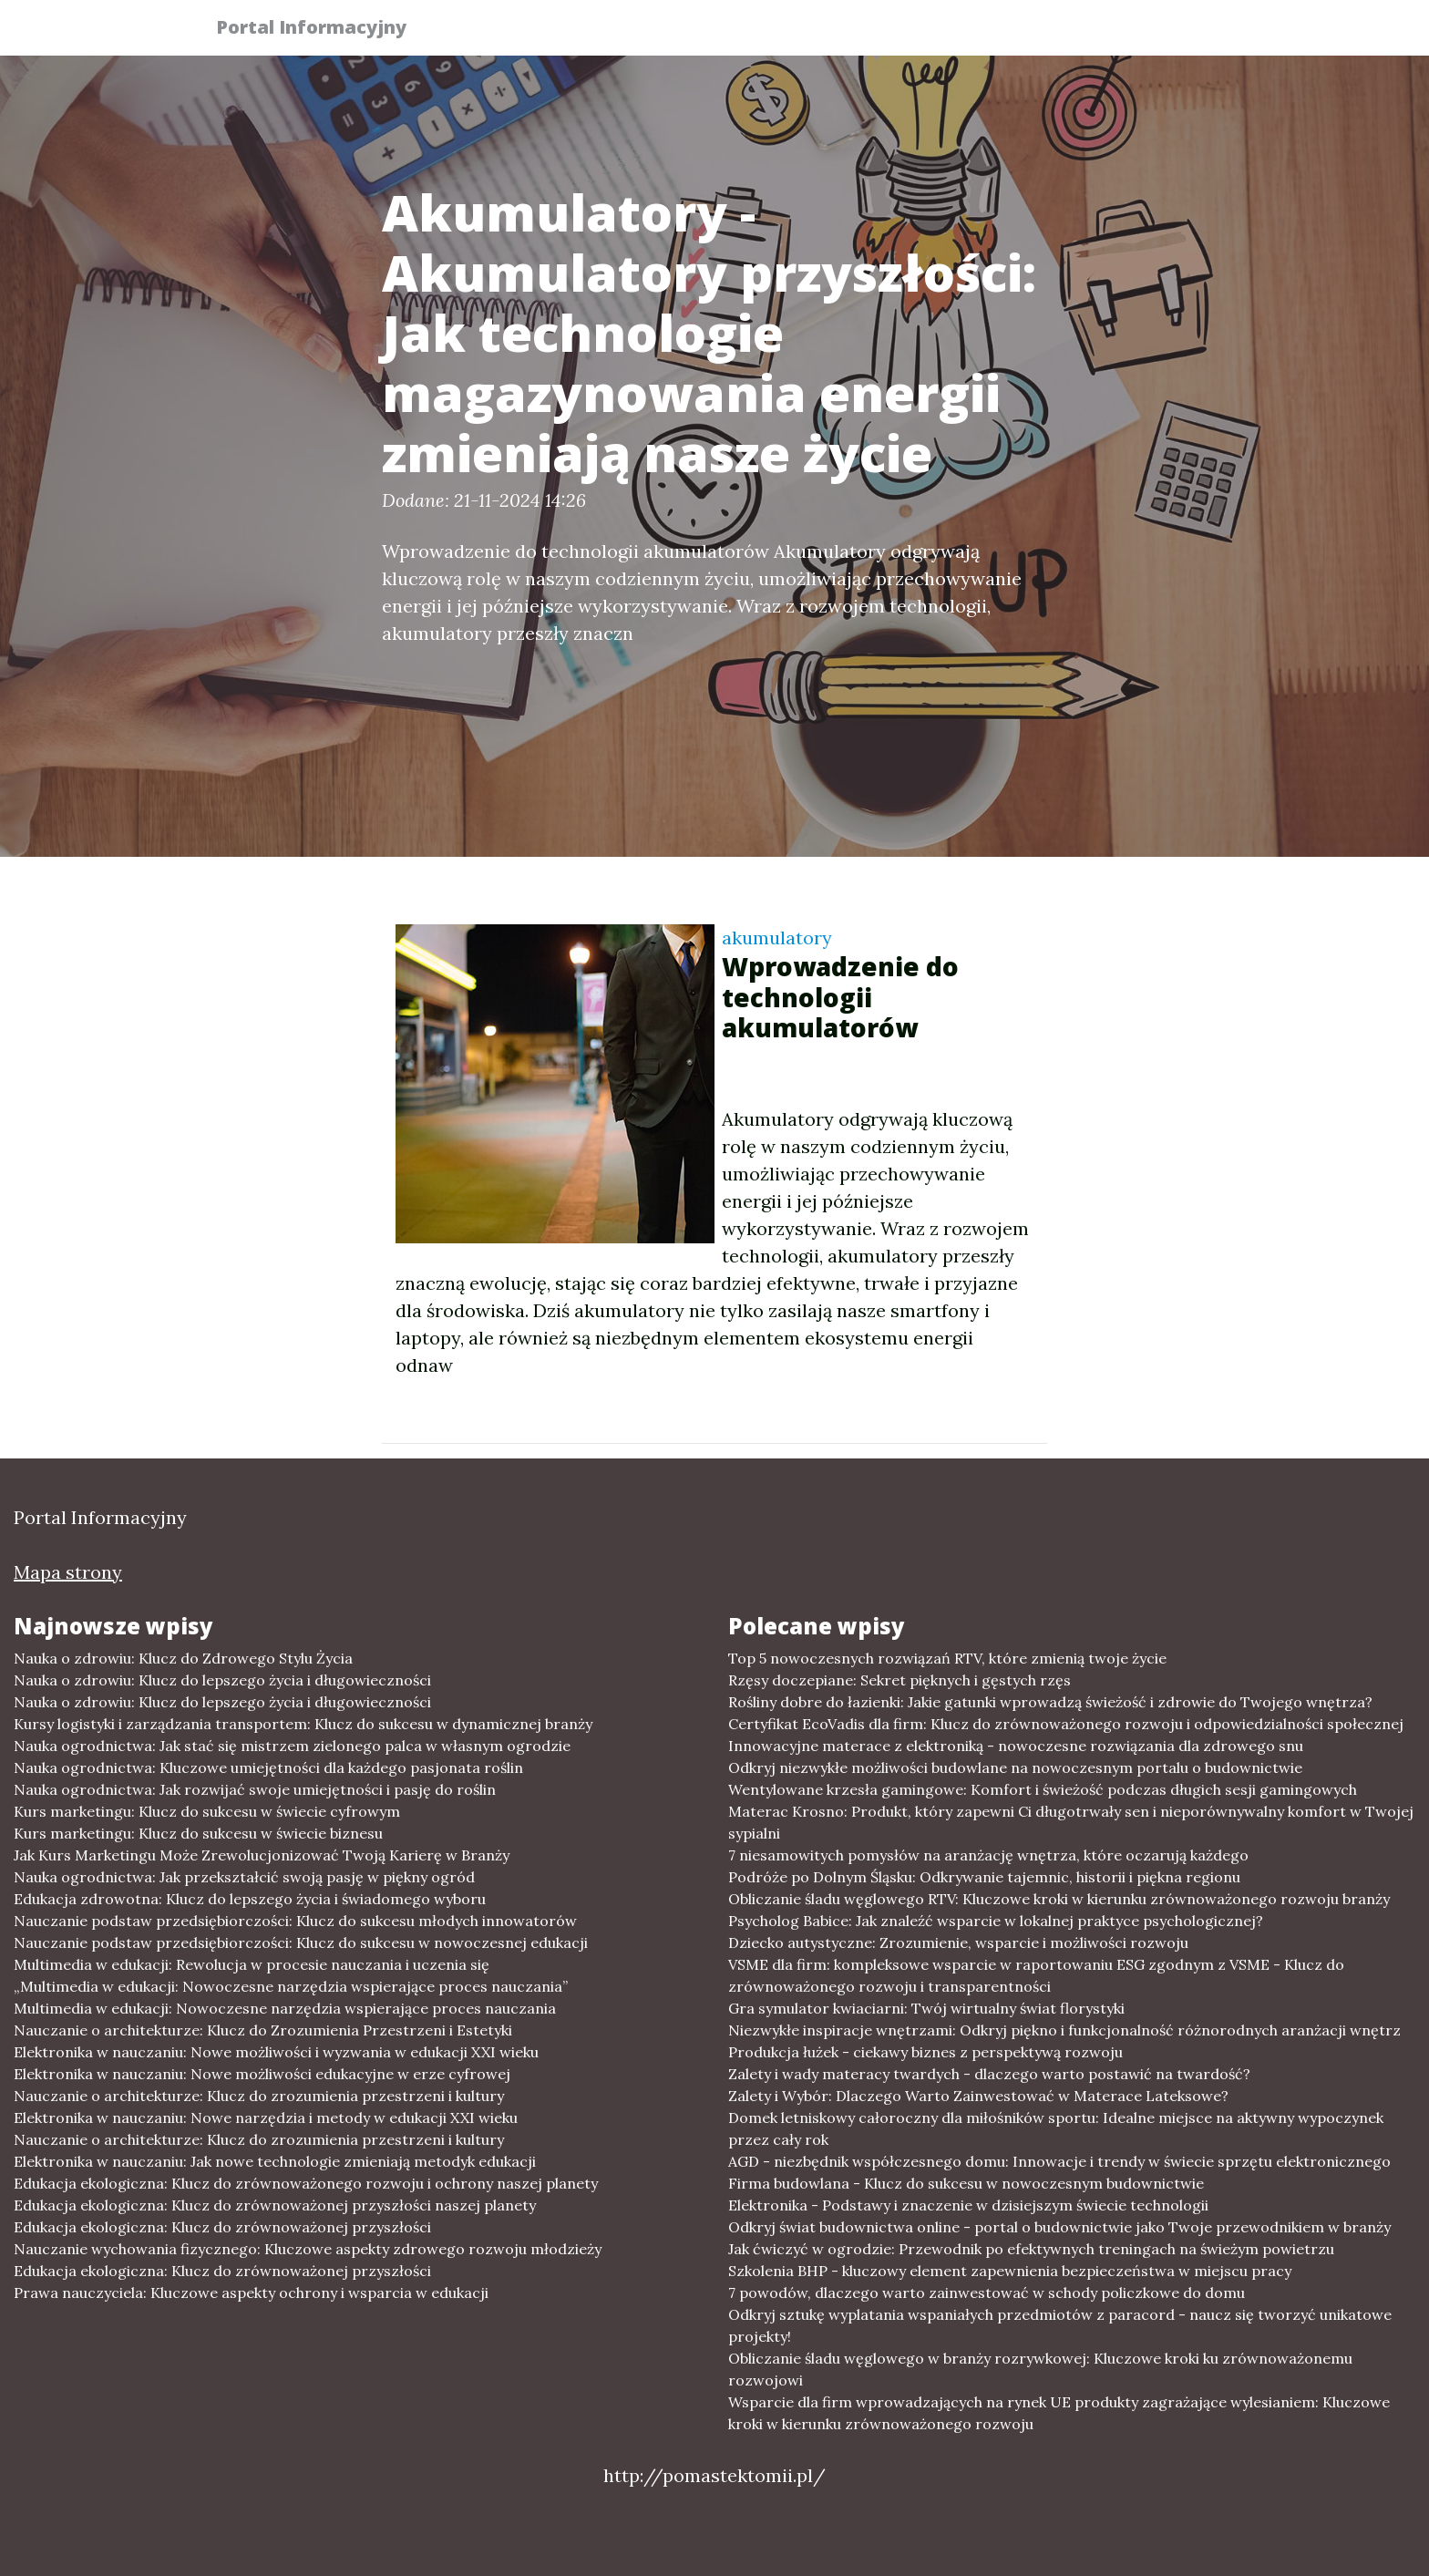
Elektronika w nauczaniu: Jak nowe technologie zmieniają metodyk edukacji (275, 2161)
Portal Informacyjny (322, 29)
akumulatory (777, 937)
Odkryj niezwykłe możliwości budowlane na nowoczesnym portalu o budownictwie (1015, 1767)
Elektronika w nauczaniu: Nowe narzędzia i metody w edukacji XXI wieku (266, 2117)
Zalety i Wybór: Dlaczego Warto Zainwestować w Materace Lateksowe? (978, 2096)
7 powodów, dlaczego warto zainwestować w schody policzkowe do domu (986, 2292)
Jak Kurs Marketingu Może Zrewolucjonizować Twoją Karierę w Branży (261, 1855)
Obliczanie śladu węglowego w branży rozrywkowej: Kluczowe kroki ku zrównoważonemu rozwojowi (1040, 2369)
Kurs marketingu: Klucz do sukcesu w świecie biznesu (198, 1833)
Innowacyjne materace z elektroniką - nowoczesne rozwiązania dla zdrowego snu (1015, 1745)
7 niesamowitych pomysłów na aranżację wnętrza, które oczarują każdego (988, 1855)
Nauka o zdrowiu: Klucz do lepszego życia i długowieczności (222, 1680)
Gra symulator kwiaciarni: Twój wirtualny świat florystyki (926, 2008)
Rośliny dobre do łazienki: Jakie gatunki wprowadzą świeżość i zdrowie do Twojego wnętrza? (1050, 1702)
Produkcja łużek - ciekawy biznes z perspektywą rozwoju (925, 2052)
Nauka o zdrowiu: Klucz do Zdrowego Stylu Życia (183, 1658)
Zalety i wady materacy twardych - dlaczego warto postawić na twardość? (989, 2074)
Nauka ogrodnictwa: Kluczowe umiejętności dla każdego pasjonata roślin (268, 1767)
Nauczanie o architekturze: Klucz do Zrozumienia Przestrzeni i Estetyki (263, 2030)
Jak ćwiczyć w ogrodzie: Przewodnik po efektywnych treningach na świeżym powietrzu (1031, 2249)
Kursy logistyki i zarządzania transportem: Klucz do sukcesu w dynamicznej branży (303, 1724)
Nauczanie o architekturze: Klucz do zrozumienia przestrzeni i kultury (259, 2096)
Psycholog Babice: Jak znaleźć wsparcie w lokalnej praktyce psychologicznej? (995, 1920)
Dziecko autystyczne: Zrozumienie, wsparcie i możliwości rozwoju (958, 1942)
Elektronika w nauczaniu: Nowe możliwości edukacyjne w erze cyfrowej (262, 2074)
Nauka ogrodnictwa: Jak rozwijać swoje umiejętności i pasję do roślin (255, 1789)
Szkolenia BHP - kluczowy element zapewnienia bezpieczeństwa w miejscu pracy (1009, 2271)
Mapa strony (68, 1572)
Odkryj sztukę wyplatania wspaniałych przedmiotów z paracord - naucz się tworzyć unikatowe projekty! (1060, 2325)
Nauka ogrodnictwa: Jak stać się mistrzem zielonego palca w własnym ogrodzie (292, 1745)
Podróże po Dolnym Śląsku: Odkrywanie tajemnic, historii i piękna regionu (984, 1877)
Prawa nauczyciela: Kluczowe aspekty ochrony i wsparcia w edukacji (251, 2292)
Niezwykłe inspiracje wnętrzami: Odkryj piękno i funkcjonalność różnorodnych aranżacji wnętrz (1064, 2030)
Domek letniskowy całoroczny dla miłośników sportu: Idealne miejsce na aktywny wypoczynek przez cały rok (1055, 2128)
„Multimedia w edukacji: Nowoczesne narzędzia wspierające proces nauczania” (291, 1986)
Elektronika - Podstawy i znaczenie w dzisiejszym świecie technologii (968, 2205)
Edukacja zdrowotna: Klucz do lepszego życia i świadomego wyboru (250, 1899)
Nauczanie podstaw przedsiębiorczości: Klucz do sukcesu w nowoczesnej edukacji (301, 1942)
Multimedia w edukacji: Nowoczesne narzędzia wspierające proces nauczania (285, 2008)
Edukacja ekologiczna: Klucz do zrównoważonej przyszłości (222, 2227)
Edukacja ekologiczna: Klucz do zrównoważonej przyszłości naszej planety (275, 2205)
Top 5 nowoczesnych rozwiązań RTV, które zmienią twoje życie (947, 1658)
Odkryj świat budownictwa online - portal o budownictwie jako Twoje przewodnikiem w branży (1059, 2227)
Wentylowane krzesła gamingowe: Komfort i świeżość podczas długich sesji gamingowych (1042, 1789)
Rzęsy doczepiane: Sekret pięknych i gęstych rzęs (899, 1680)
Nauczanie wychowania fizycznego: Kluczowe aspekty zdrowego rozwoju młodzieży (307, 2249)
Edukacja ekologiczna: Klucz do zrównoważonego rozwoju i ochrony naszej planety (306, 2183)
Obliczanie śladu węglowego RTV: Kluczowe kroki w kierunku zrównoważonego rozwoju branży (1059, 1899)
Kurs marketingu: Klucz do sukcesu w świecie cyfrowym (207, 1811)
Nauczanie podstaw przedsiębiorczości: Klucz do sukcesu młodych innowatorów (295, 1920)
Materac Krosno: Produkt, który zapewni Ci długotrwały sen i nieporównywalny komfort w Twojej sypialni (1071, 1822)
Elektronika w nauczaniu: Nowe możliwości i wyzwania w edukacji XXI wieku (276, 2052)
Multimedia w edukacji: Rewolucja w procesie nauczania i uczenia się (251, 1964)
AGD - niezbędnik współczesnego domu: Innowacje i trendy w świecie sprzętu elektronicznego (1059, 2161)
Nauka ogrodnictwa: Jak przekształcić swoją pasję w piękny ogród (244, 1877)
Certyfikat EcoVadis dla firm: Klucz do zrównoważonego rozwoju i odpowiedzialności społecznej (1065, 1724)
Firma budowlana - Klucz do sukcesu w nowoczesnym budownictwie (966, 2183)
